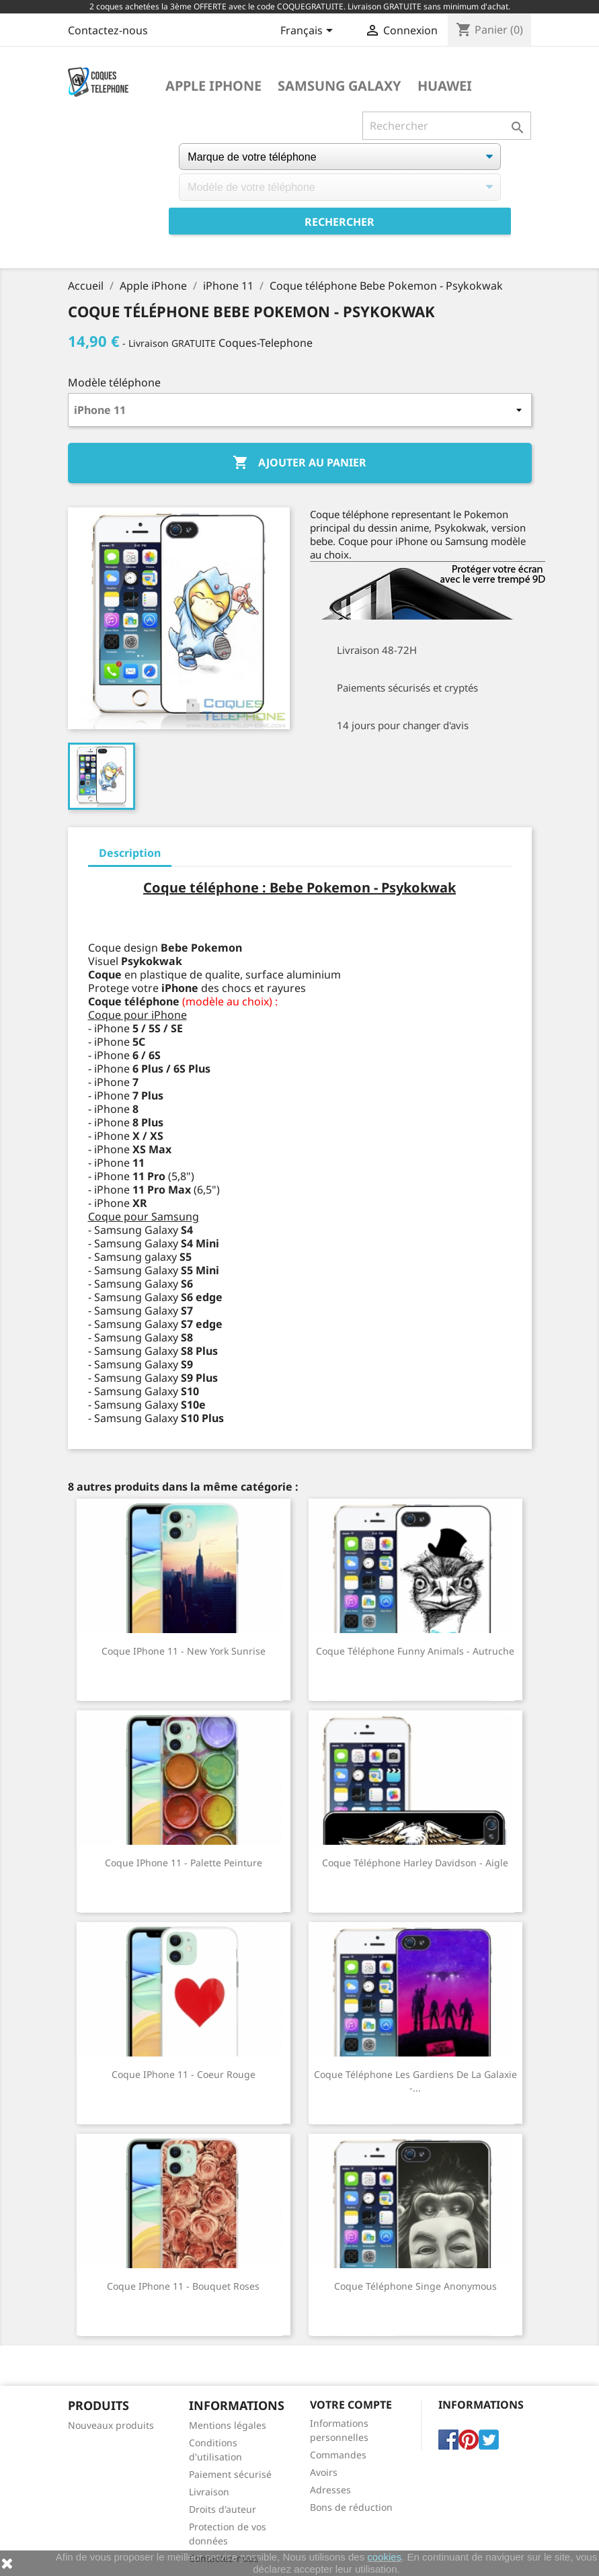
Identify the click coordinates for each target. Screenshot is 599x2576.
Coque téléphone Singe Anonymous (415, 2286)
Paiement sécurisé (230, 2474)
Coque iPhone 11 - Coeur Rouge (183, 2074)
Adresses (330, 2489)
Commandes (338, 2454)
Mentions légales (227, 2425)
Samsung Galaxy (339, 86)
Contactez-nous (108, 30)
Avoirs (323, 2472)
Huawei (444, 86)
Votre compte (351, 2404)
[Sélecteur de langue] (308, 32)
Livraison (209, 2491)
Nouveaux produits (111, 2425)
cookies (384, 2557)
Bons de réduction (351, 2507)
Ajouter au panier (299, 463)
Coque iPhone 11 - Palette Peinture (183, 1862)
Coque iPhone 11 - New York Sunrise (184, 1651)
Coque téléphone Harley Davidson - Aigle (415, 1862)
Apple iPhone (213, 86)
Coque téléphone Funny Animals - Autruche (415, 1651)
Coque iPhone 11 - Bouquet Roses (183, 2286)
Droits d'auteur (222, 2509)
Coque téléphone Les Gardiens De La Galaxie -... (415, 2081)
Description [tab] (130, 852)
